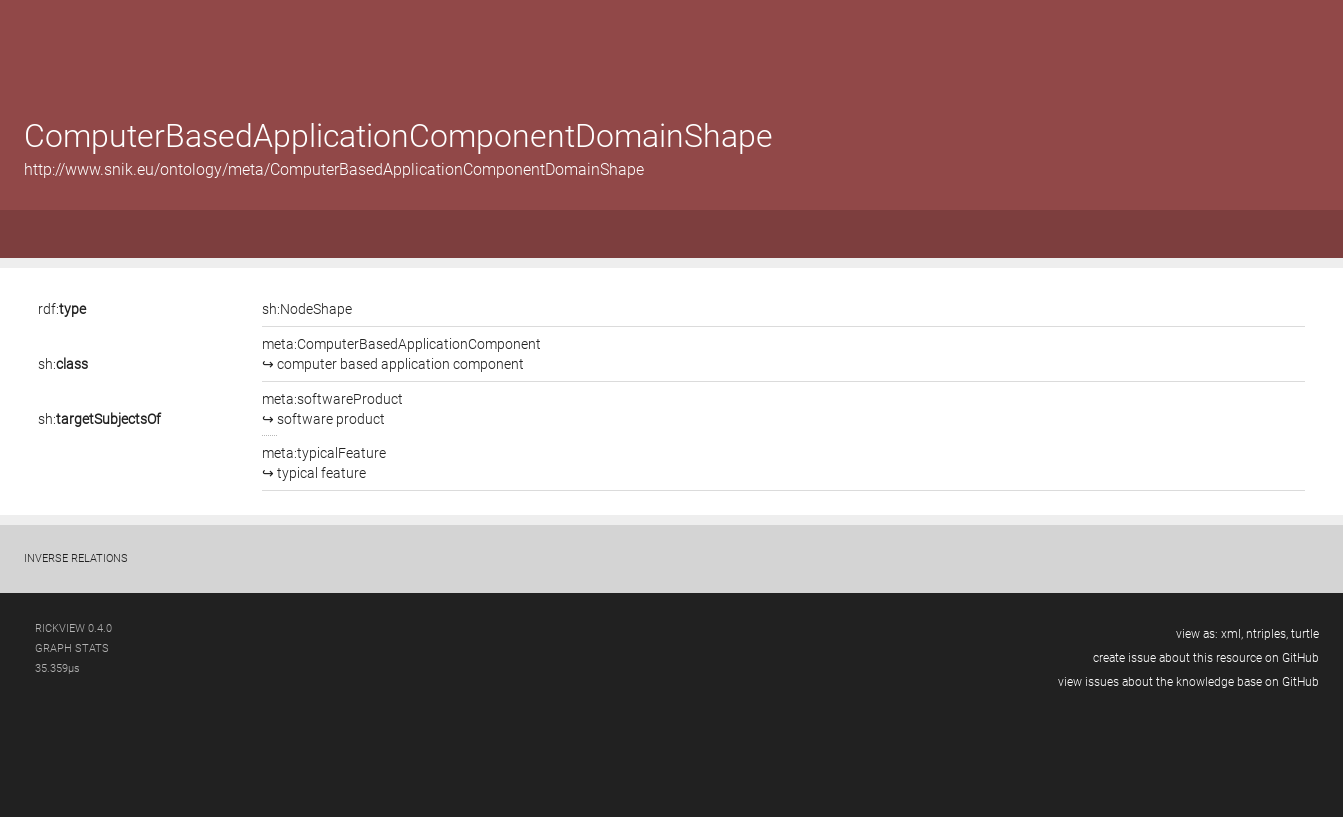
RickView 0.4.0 (73, 628)
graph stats (72, 648)
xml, (1232, 634)
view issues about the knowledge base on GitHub (1188, 682)
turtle (1305, 634)
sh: (63, 364)
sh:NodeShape (307, 309)
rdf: (62, 309)
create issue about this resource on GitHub (1206, 658)
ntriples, (1267, 634)
